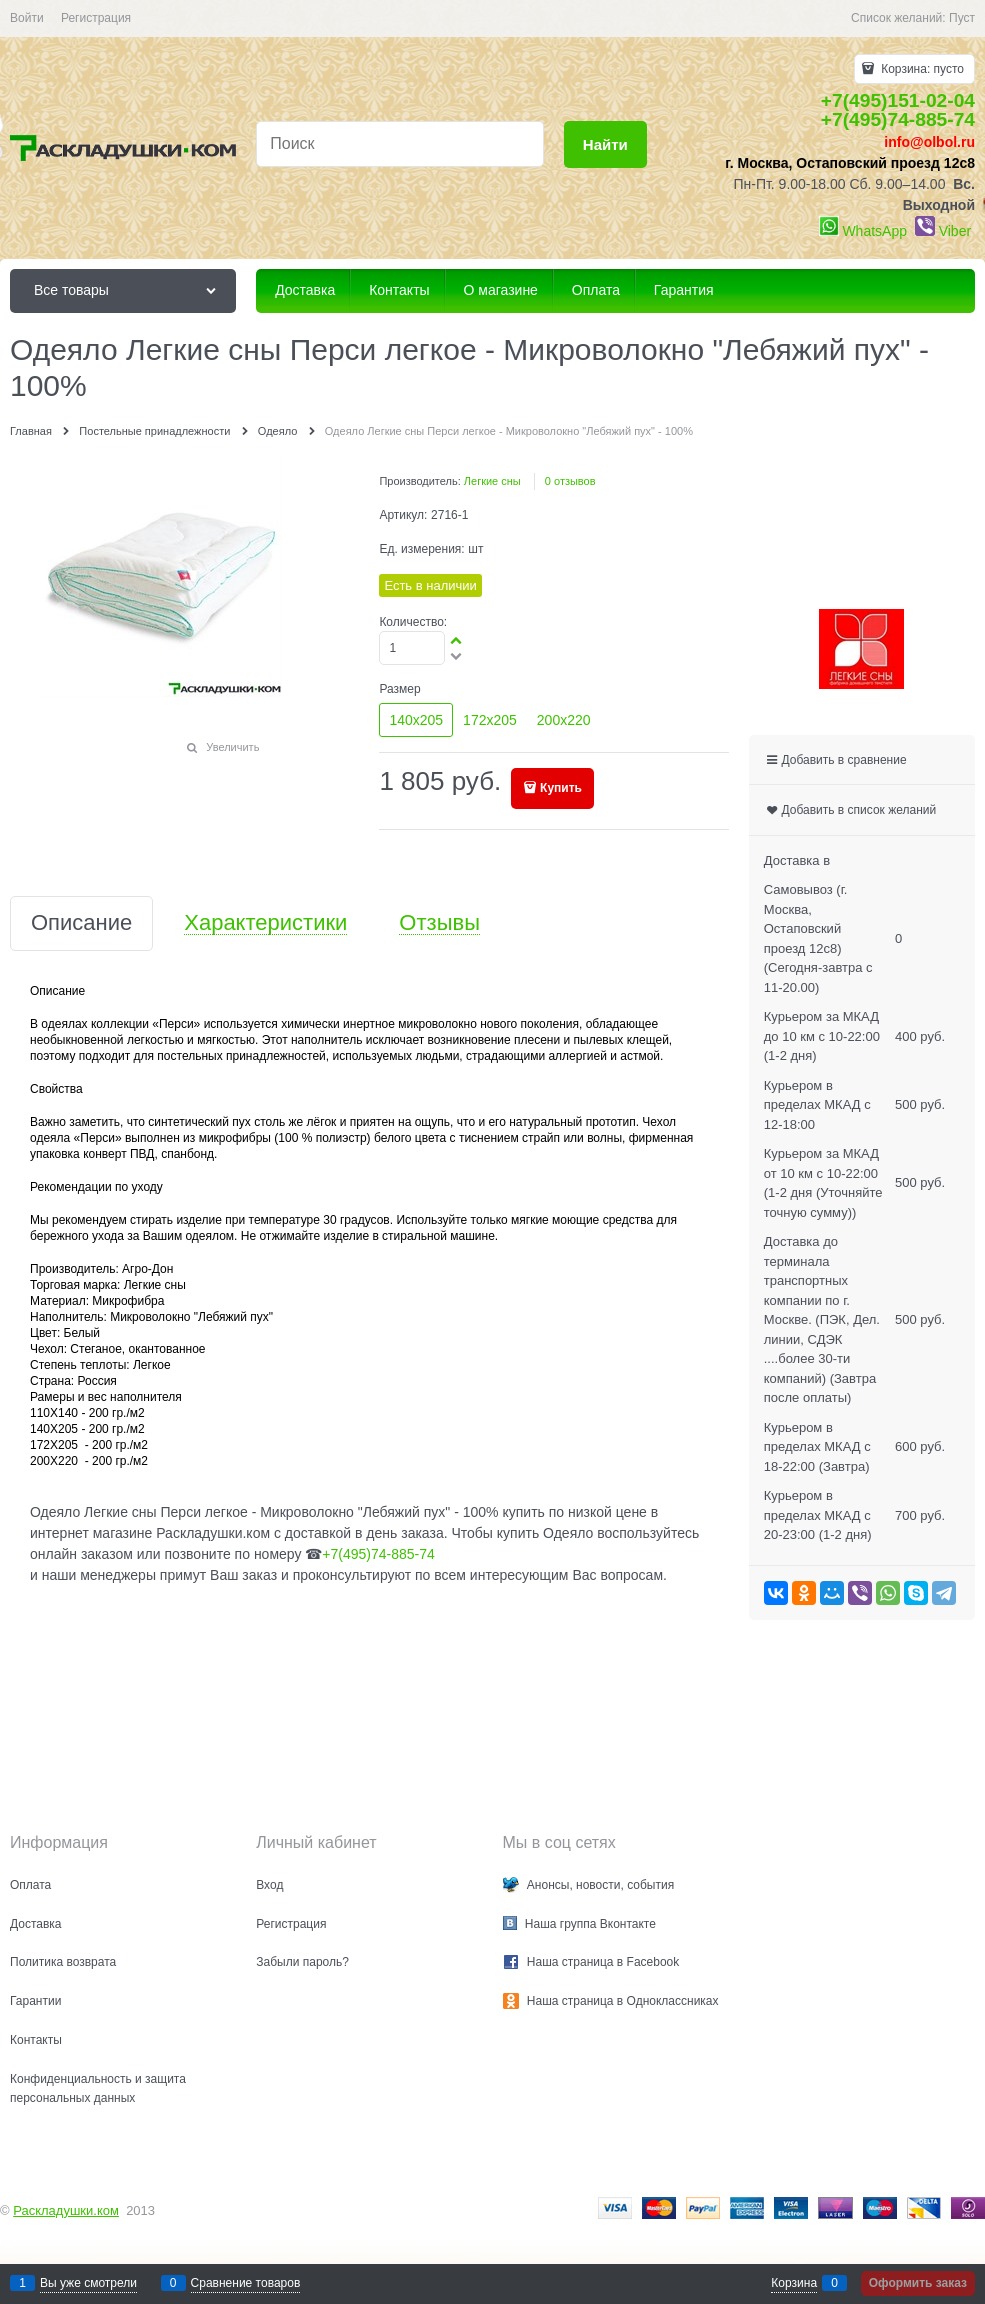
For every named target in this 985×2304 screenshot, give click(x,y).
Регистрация (96, 18)
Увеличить (232, 747)
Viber (955, 231)
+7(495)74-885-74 (898, 119)
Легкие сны (492, 481)
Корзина (794, 2283)
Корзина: (921, 69)
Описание (81, 923)
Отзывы (439, 923)
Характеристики (265, 923)
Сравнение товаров (246, 2283)
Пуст (962, 18)
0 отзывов (570, 481)
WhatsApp (874, 231)
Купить (561, 788)
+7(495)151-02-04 (898, 100)
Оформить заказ (918, 2283)
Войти (27, 18)
